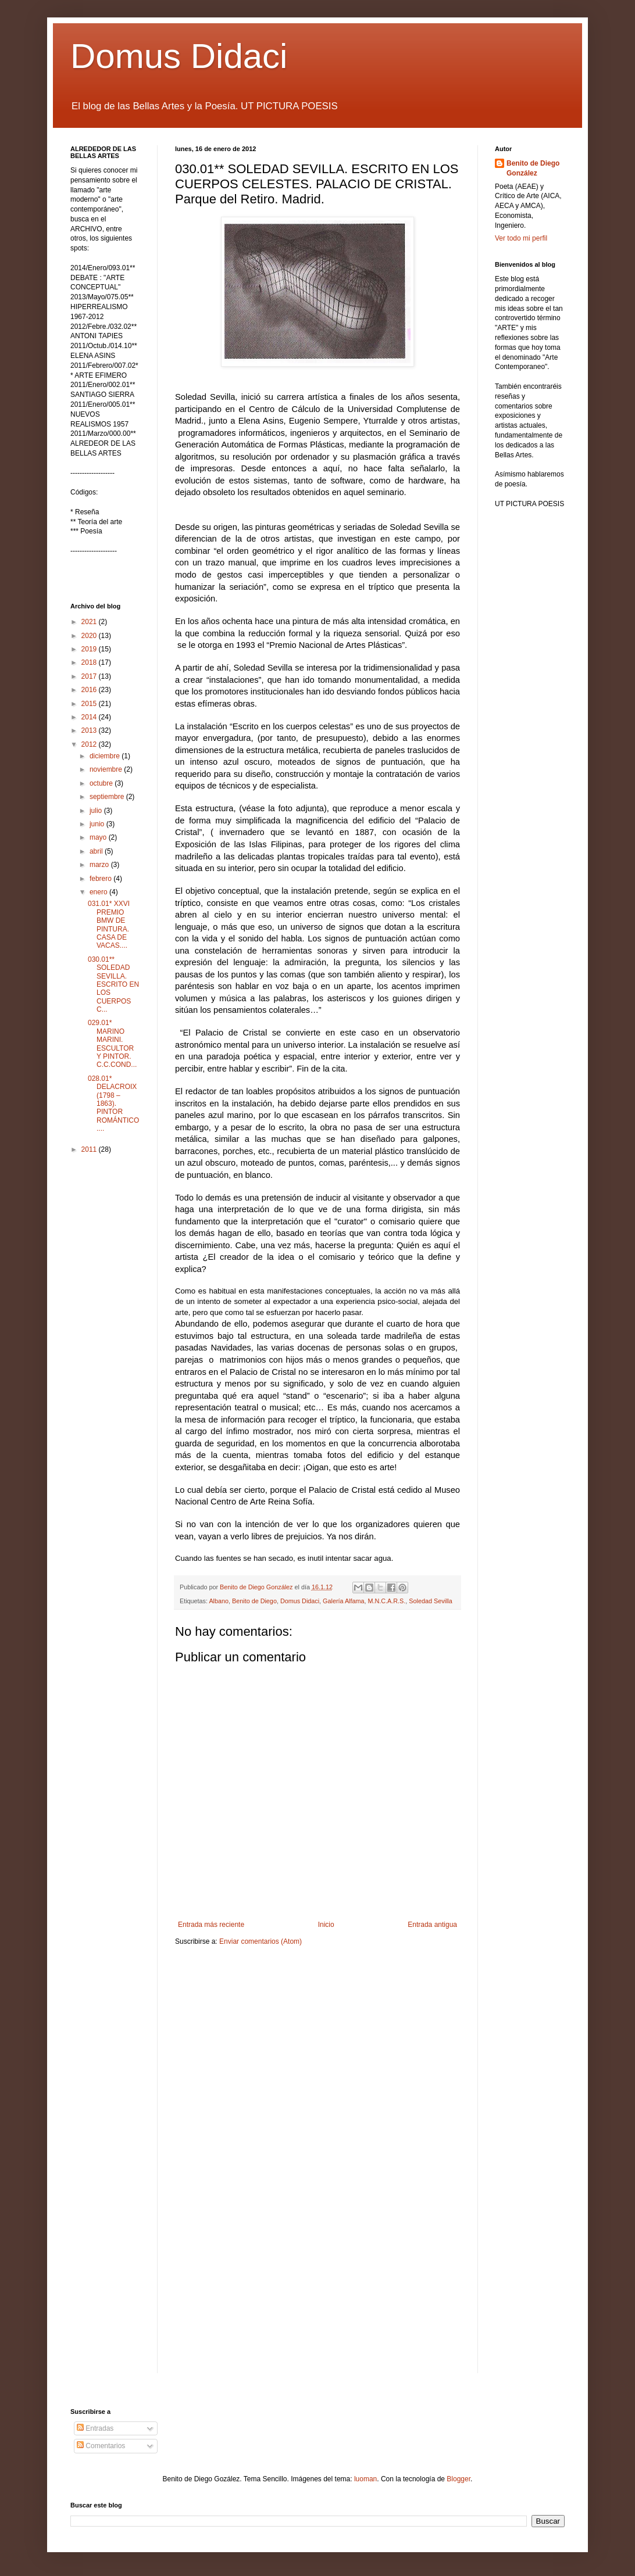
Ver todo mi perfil (521, 238)
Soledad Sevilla (430, 1600)
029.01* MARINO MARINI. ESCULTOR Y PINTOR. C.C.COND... (112, 1044)
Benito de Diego (254, 1600)
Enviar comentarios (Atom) (260, 1941)
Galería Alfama (343, 1600)
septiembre (108, 797)
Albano (219, 1600)
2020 (90, 636)
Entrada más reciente (211, 1925)
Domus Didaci (178, 56)
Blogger (458, 2479)
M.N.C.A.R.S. (387, 1600)
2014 (90, 717)
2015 (90, 704)
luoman (365, 2479)
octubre (102, 783)
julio (97, 811)
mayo (99, 837)
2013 (90, 730)
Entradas (95, 2428)
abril (97, 851)
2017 (90, 676)
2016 (90, 690)
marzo (100, 865)
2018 (90, 662)
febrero (101, 879)
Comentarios (101, 2446)
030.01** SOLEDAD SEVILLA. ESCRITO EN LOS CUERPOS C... (113, 984)
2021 (90, 622)
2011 (90, 1149)
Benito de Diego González (532, 168)
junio (98, 824)
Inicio (326, 1925)
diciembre (106, 756)
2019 (90, 649)
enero (99, 892)
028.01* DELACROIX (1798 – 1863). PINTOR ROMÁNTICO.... (113, 1103)
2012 (90, 744)
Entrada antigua (432, 1925)
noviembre (107, 769)
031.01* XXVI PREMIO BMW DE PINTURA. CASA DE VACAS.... (109, 925)
